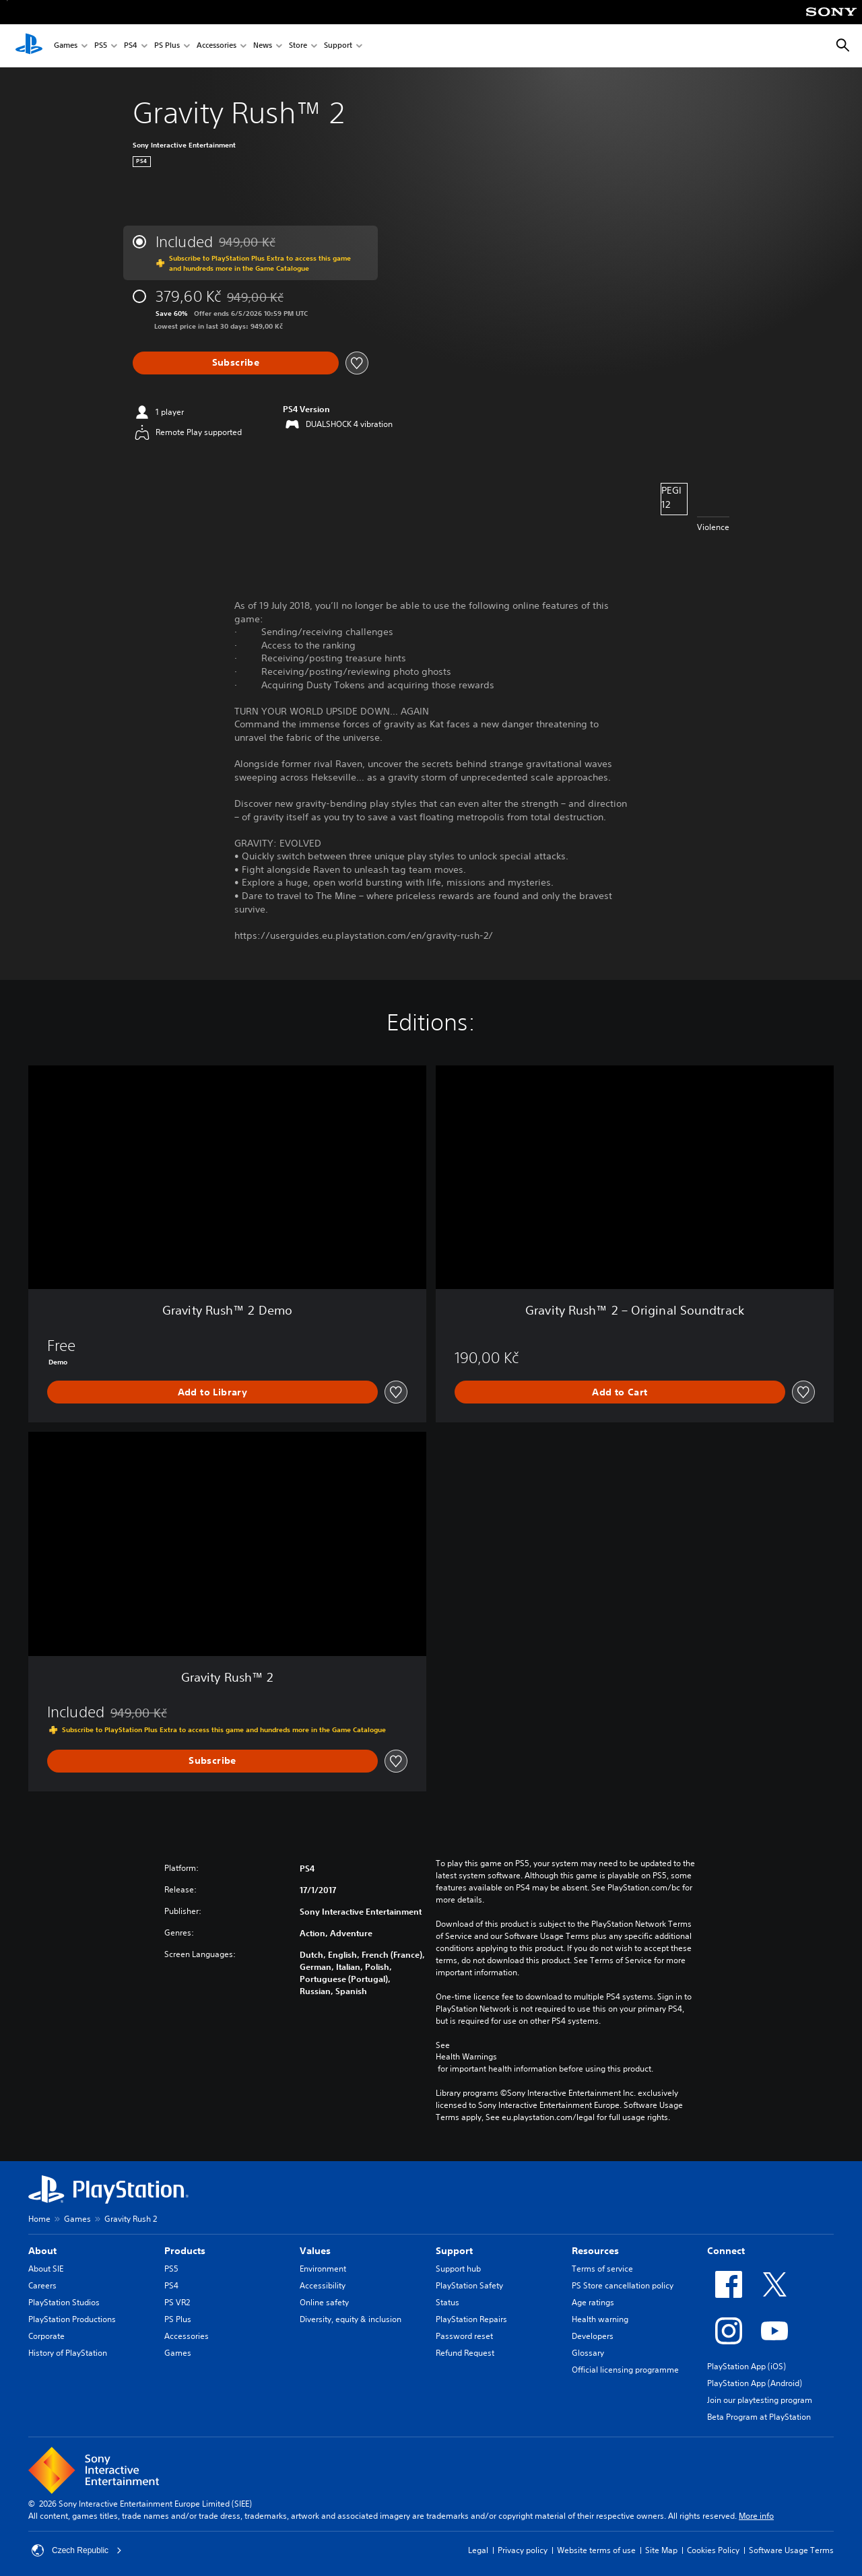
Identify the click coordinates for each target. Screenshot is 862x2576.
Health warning (600, 2319)
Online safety (324, 2302)
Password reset (464, 2336)
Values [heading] (315, 2251)
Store (298, 46)
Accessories (216, 46)
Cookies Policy (713, 2550)
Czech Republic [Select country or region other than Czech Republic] (76, 2550)
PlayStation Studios (64, 2302)
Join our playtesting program (759, 2400)
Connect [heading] (726, 2251)
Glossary (588, 2352)
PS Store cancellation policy (622, 2285)
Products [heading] (184, 2251)
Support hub (458, 2268)
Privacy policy (523, 2550)
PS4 (130, 46)
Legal (478, 2550)
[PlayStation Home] (29, 46)
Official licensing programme (625, 2369)
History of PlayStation (67, 2352)
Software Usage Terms (791, 2550)
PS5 (100, 46)
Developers (593, 2336)
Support (338, 46)
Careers (42, 2285)
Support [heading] (454, 2251)
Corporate (46, 2336)
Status (447, 2302)
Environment (323, 2268)
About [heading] (42, 2251)
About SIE (45, 2268)
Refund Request (465, 2352)
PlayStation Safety (469, 2285)
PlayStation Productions (72, 2319)
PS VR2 (177, 2302)
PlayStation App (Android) (754, 2383)
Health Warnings (466, 2056)
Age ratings (593, 2302)
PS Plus (167, 46)
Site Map (661, 2550)
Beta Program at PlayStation (759, 2416)
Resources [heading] (595, 2251)
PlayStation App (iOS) (746, 2366)
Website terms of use (596, 2550)
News (262, 46)
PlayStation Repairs (471, 2319)
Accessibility (322, 2285)
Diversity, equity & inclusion (350, 2319)
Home (39, 2218)
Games (65, 46)
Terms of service (602, 2268)
